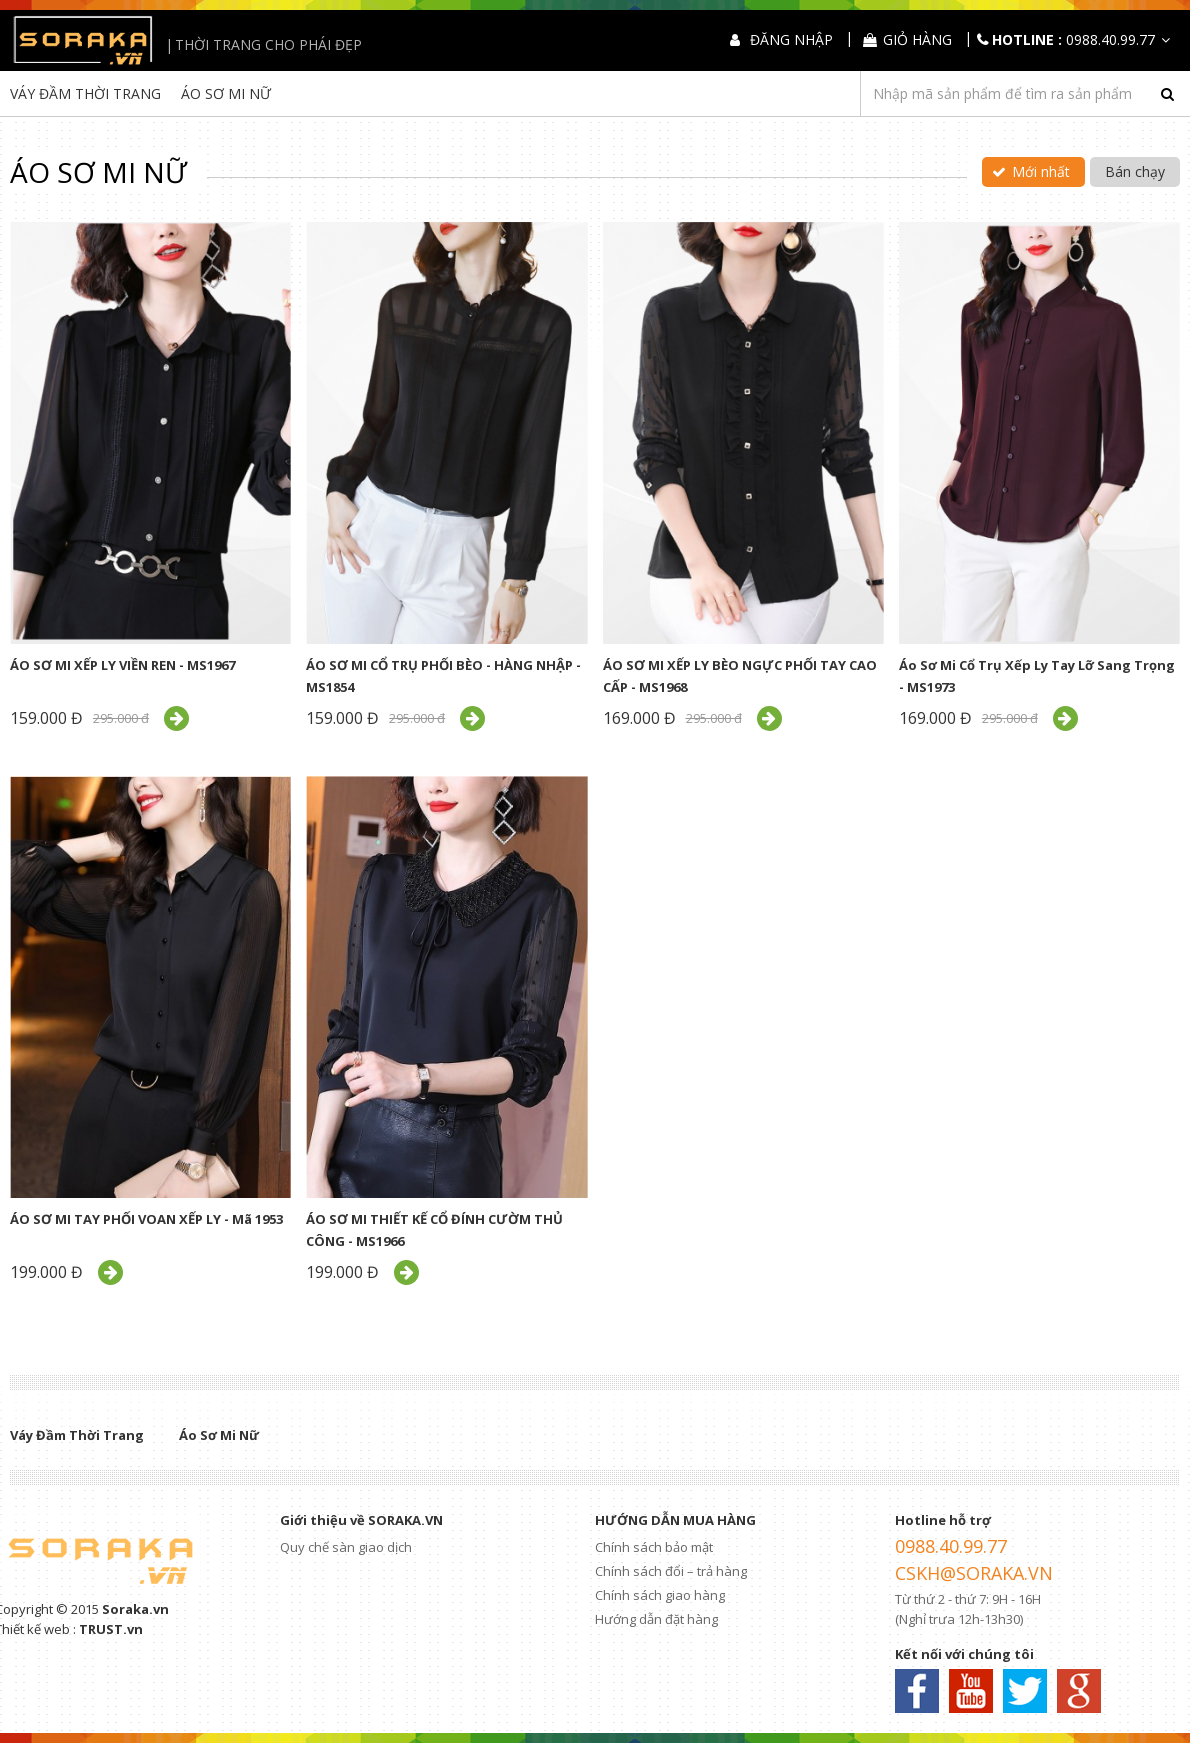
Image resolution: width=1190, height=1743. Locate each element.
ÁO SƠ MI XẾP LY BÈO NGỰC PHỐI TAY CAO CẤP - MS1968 (740, 676)
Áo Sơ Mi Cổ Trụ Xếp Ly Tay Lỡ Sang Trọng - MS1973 (1037, 676)
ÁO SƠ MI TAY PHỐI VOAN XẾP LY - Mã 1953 (146, 1219)
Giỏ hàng (917, 39)
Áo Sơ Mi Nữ (226, 93)
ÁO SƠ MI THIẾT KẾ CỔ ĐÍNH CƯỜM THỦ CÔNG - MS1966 (434, 1230)
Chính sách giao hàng (660, 1595)
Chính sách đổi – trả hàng (671, 1571)
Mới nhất (1041, 171)
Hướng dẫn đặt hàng (656, 1619)
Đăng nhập (791, 39)
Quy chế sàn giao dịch (346, 1547)
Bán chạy (1135, 171)
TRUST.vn (111, 1629)
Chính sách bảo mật (654, 1547)
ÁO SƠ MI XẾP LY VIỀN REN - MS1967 (122, 665)
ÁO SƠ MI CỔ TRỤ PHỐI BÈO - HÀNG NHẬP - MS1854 (443, 676)
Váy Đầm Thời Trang (85, 93)
